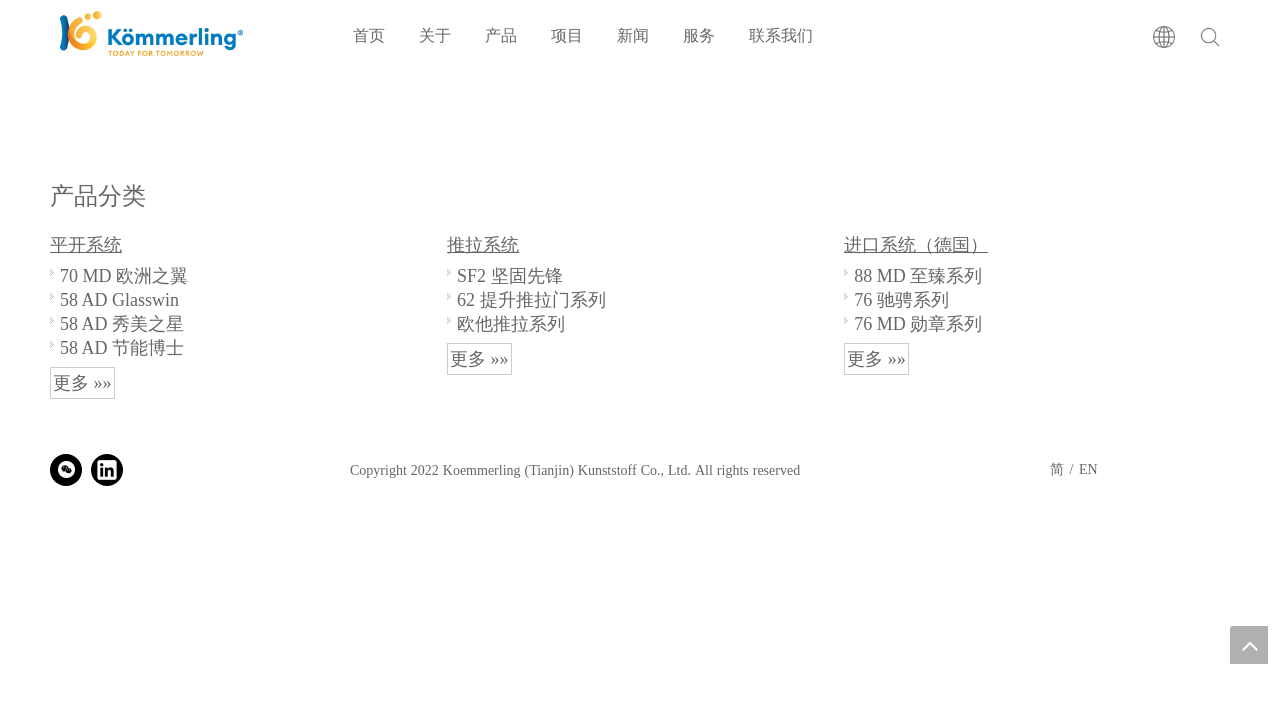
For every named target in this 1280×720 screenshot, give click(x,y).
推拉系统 (483, 245)
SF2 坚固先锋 (510, 275)
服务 (699, 35)
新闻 (633, 35)
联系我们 (781, 35)
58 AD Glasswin (119, 299)
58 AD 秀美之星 (122, 323)
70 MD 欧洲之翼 (124, 275)
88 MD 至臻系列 (918, 275)
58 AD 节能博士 (122, 347)
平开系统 (86, 245)
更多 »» (82, 383)
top (1249, 645)
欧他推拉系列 (511, 323)
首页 (369, 35)
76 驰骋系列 (901, 299)
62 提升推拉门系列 (531, 299)
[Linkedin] (107, 470)
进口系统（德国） (916, 245)
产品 (501, 35)
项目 (567, 35)
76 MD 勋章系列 (918, 323)
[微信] (66, 470)
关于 (435, 35)
